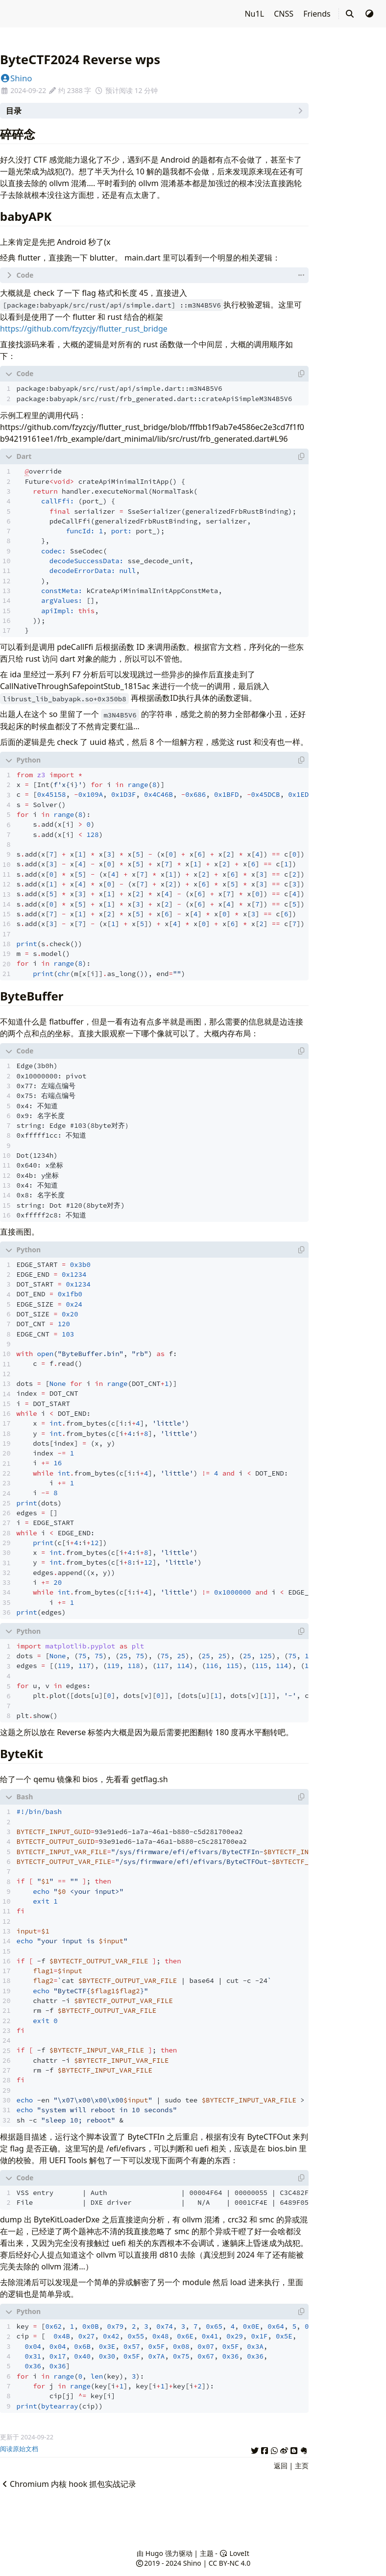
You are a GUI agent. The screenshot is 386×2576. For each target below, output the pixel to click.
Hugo (154, 2553)
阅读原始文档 (19, 2448)
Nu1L (255, 13)
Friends (318, 13)
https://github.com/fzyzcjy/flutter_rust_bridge (84, 328)
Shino (16, 78)
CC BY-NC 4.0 (229, 2563)
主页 (302, 2465)
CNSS (284, 13)
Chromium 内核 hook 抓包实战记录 (68, 2484)
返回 (281, 2465)
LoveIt (234, 2553)
